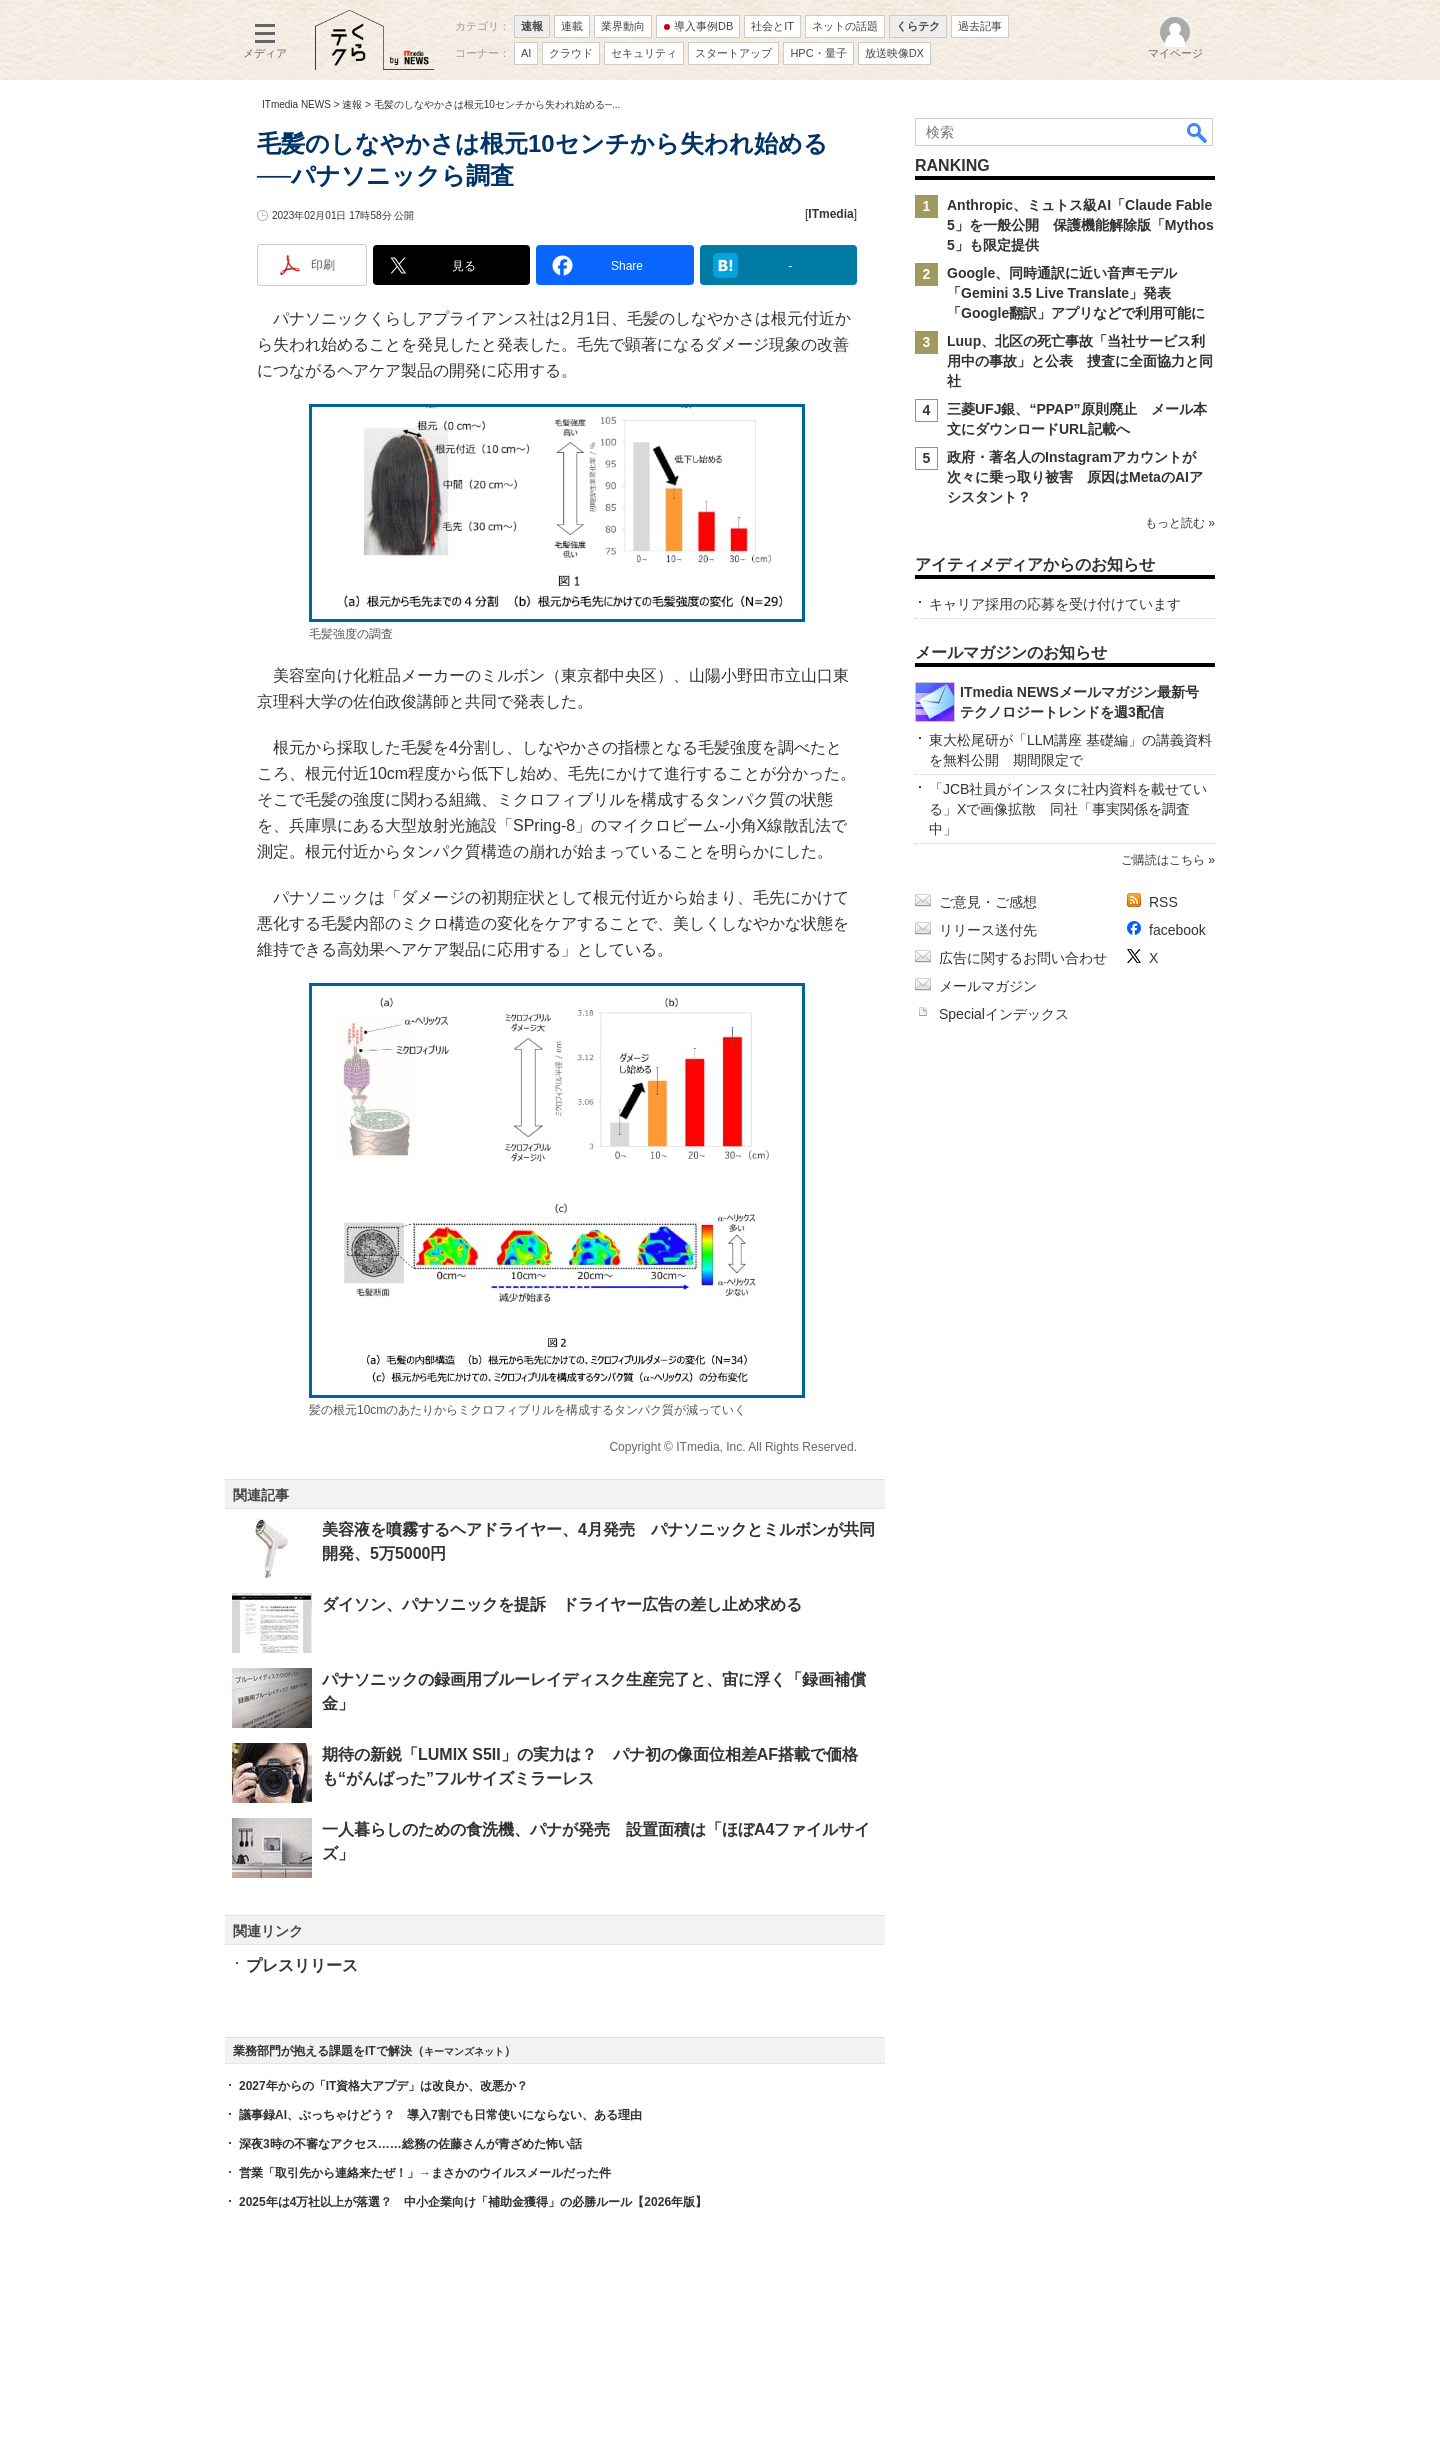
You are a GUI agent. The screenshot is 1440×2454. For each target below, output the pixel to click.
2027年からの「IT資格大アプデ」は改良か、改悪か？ (383, 2086)
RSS (1163, 902)
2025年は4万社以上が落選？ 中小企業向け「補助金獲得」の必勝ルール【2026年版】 (473, 2202)
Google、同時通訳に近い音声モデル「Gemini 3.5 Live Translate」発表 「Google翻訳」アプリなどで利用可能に (1076, 293)
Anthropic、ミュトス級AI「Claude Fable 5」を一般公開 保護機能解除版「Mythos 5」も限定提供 (1080, 225)
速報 (352, 104)
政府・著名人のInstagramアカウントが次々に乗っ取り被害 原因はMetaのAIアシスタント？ (1075, 477)
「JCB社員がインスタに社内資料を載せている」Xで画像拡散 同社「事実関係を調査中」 (1068, 809)
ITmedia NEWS (296, 104)
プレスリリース (302, 1965)
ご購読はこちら (1163, 860)
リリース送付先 (988, 930)
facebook (1177, 930)
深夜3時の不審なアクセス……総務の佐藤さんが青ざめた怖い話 (410, 2144)
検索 (1198, 132)
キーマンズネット (464, 2051)
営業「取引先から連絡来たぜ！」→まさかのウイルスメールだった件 (425, 2173)
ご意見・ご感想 (988, 902)
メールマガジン (988, 986)
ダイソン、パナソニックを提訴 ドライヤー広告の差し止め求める (562, 1604)
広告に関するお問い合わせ (1023, 958)
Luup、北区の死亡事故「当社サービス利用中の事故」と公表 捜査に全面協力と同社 (1080, 361)
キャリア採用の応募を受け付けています (1055, 604)
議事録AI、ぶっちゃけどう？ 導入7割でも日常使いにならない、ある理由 (440, 2115)
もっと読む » (1180, 523)
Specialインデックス (1004, 1014)
